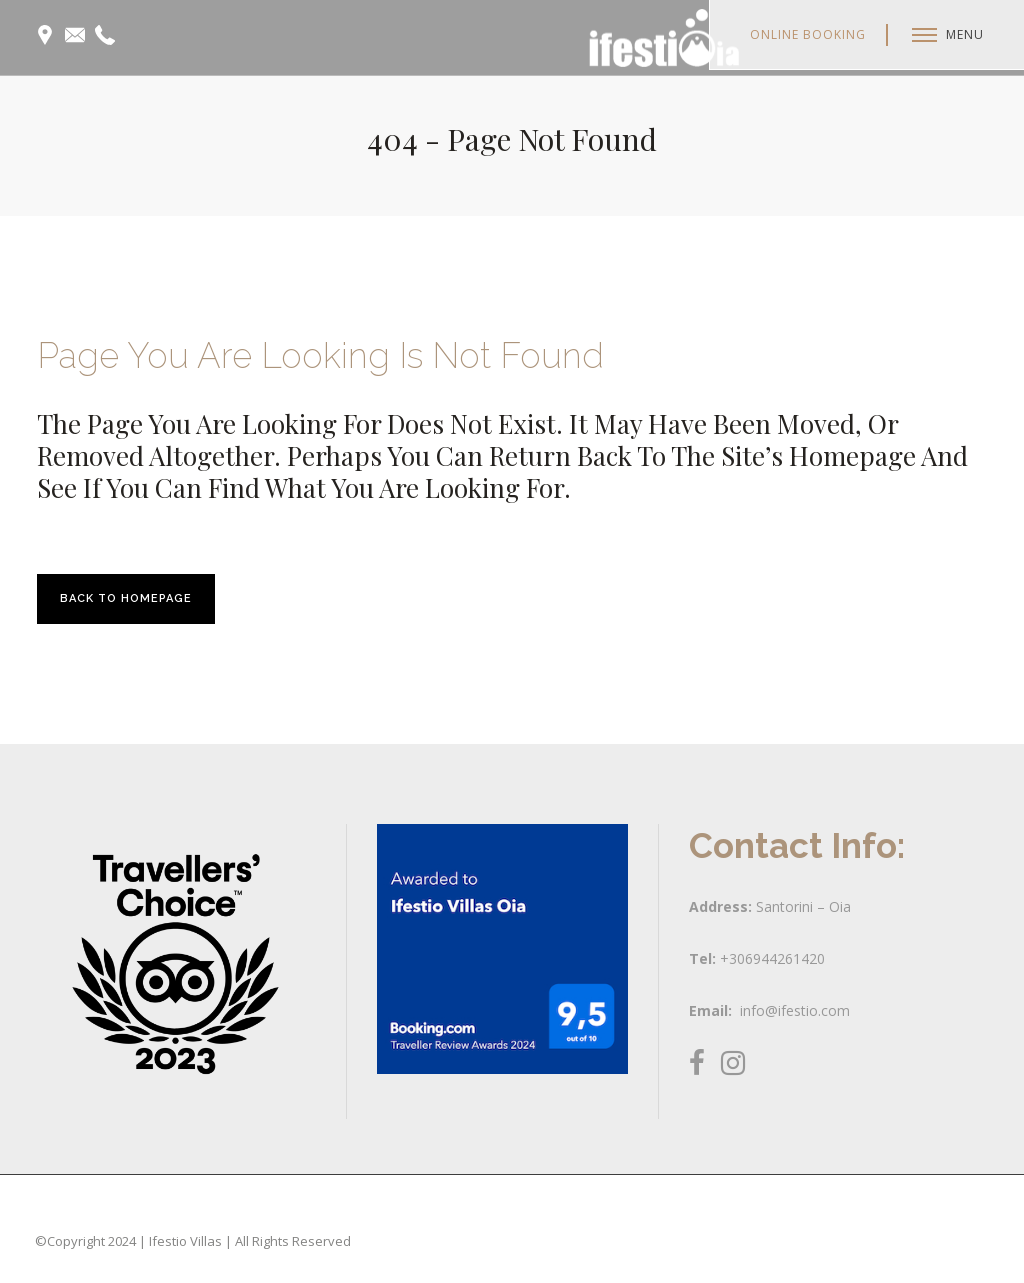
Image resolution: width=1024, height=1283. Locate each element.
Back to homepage (126, 598)
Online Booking (808, 34)
